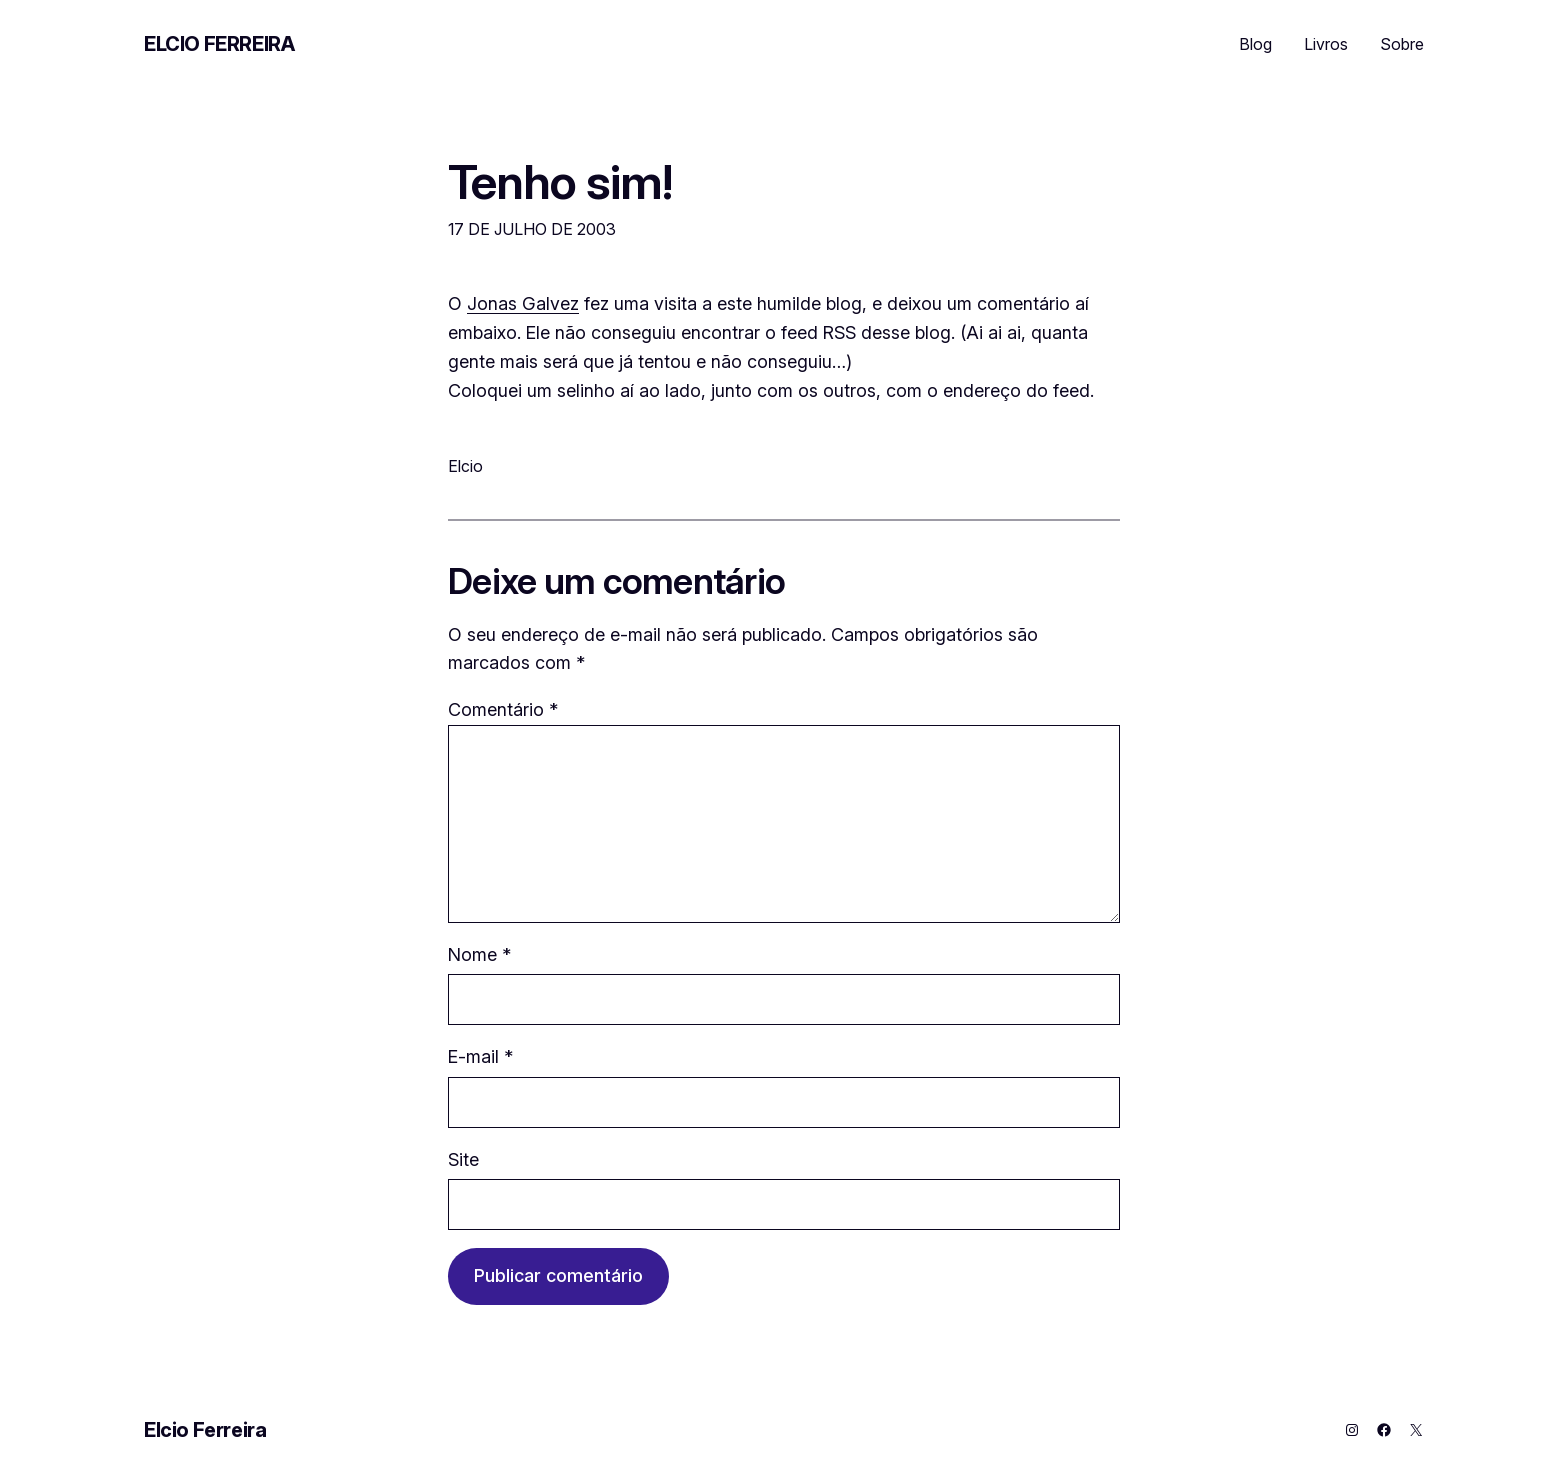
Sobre (1402, 44)
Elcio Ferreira (219, 44)
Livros (1326, 44)
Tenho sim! (560, 181)
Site (463, 1159)
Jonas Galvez (523, 303)
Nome (479, 954)
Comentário (503, 709)
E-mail (480, 1056)
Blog (1255, 44)
